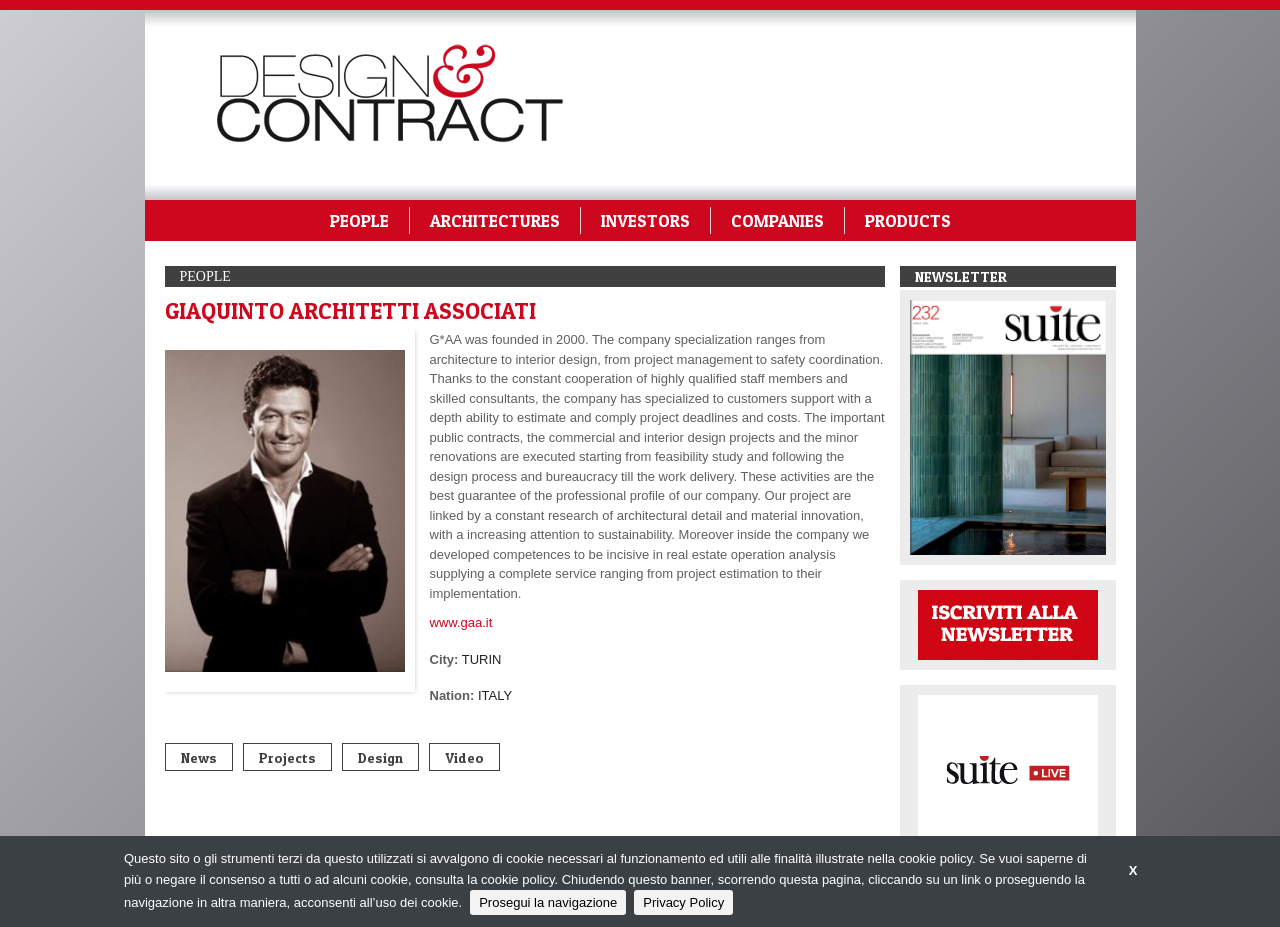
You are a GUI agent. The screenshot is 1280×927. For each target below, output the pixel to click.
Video (464, 757)
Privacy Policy (683, 902)
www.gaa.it (461, 622)
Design (380, 757)
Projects (287, 757)
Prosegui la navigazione (548, 902)
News (199, 757)
